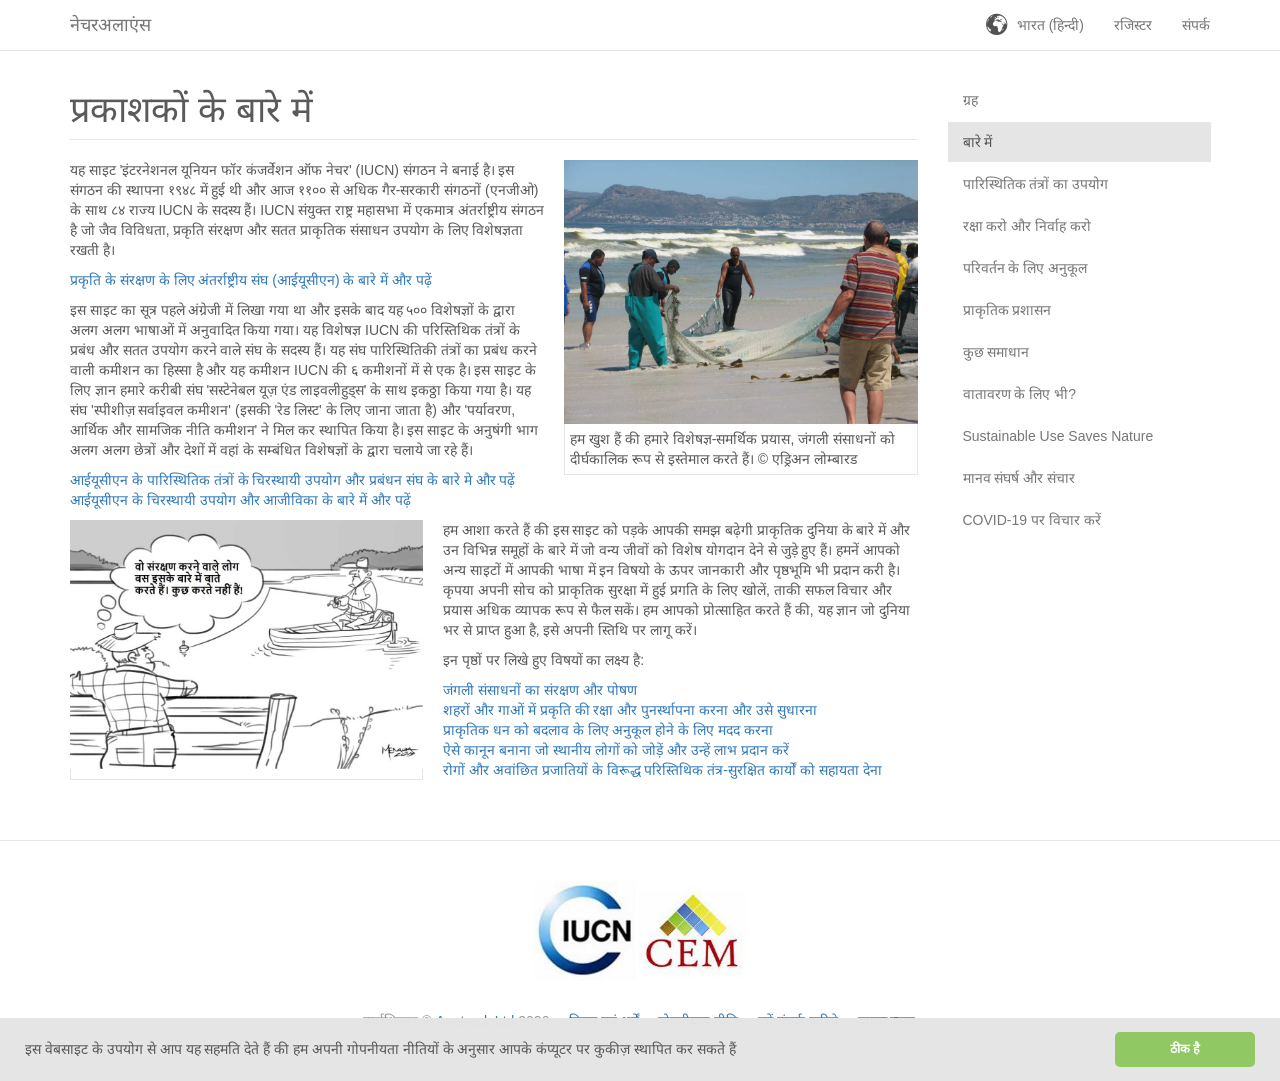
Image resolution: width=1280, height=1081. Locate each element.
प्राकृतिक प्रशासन (1007, 310)
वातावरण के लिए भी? (1019, 394)
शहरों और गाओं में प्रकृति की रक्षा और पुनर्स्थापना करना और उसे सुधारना (630, 710)
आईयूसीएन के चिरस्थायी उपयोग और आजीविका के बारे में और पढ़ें (240, 500)
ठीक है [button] (1185, 1049)
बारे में (978, 142)
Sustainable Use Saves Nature (1058, 436)
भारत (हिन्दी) (1050, 25)
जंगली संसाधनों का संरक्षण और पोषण (539, 690)
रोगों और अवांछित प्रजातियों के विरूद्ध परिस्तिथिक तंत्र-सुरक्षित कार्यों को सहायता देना (662, 770)
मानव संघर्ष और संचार (1019, 478)
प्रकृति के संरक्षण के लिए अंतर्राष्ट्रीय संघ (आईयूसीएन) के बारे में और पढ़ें (251, 280)
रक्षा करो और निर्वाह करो (1027, 226)
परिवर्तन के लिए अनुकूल (1025, 268)
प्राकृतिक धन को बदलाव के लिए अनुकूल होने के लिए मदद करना (608, 730)
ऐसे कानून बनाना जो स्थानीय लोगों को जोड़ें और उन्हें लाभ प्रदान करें (616, 750)
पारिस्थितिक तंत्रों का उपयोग (1036, 184)
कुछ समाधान (996, 352)
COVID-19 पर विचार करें (1032, 520)
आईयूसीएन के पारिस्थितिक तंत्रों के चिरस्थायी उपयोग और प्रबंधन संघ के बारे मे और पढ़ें (292, 480)
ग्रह (970, 100)
